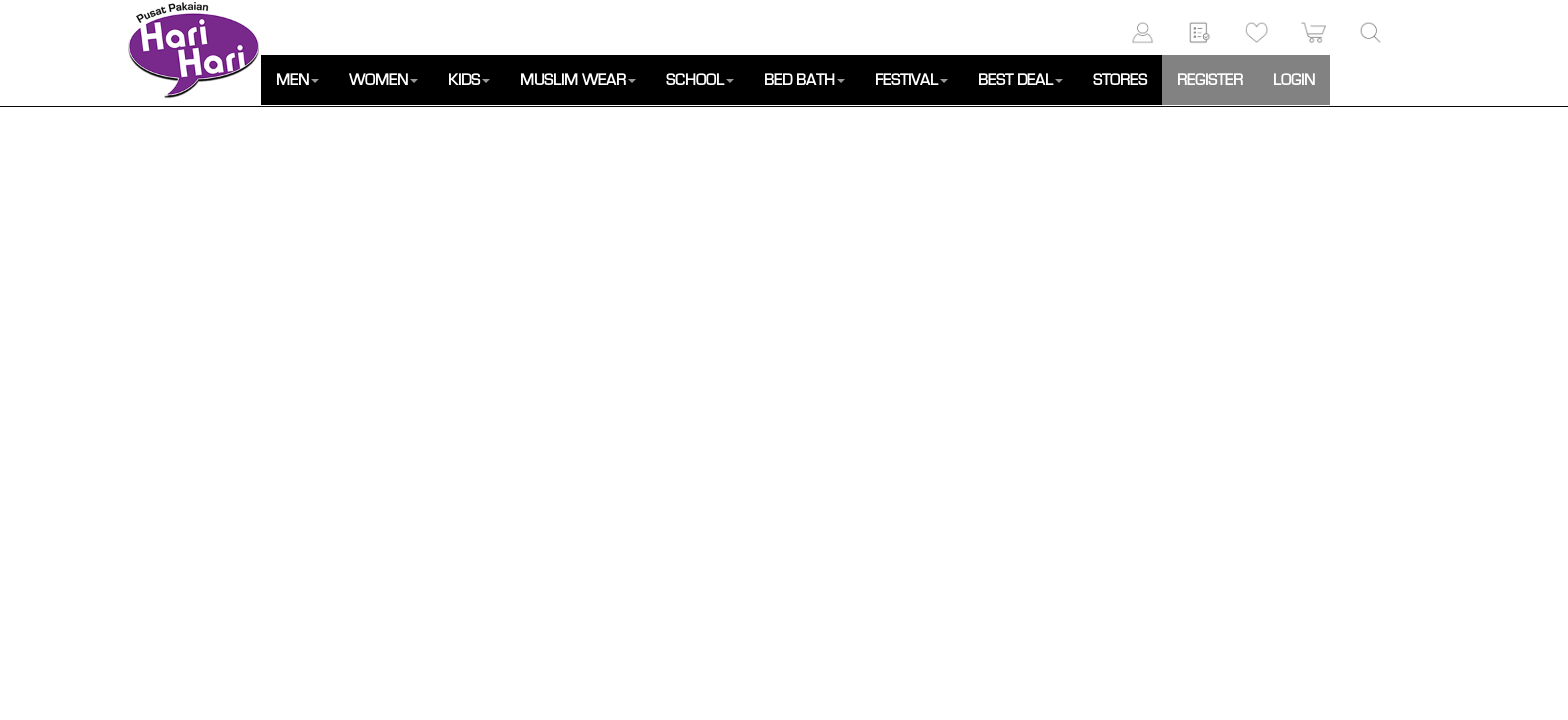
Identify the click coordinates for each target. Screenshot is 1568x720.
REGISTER (1210, 80)
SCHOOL (700, 80)
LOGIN (1294, 80)
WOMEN (383, 80)
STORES (1120, 80)
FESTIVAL (911, 80)
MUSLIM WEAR (578, 80)
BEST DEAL (1020, 80)
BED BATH (804, 80)
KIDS (469, 80)
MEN (297, 80)
